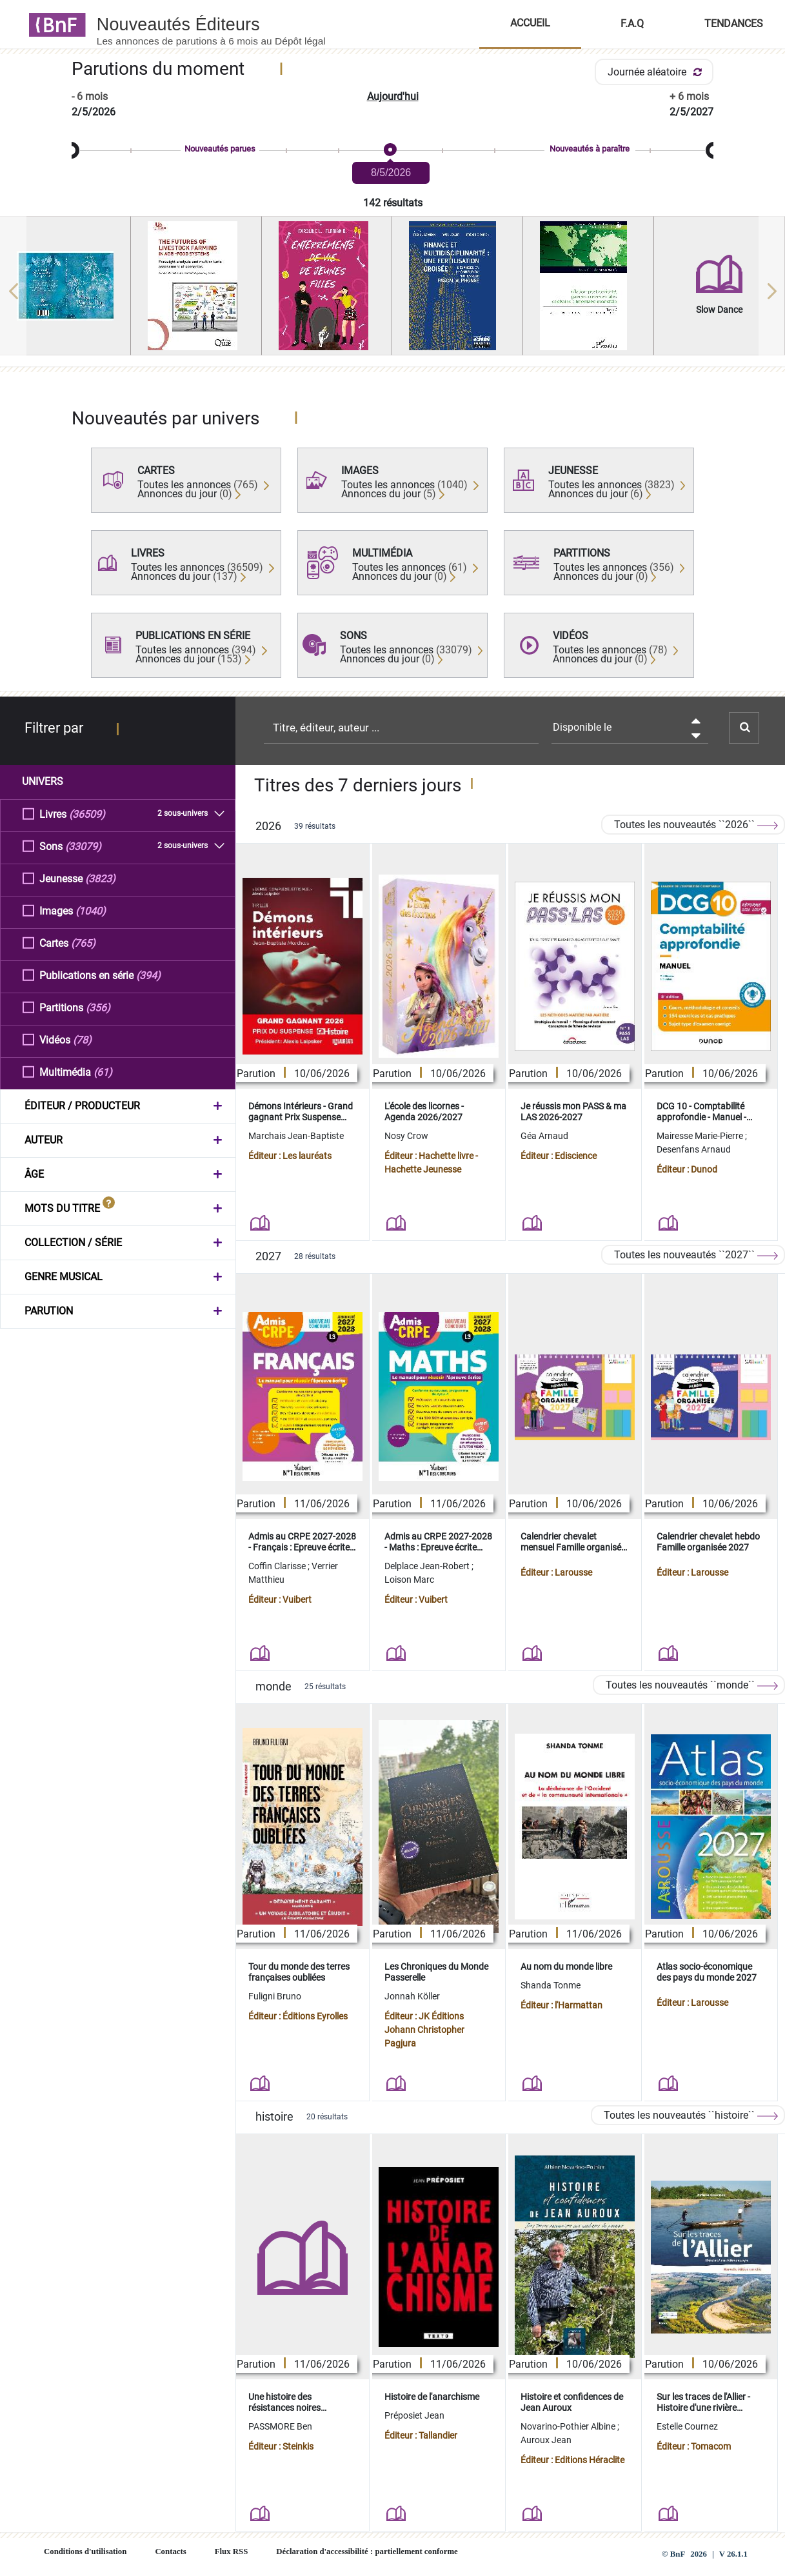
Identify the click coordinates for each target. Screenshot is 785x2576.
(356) (98, 1007)
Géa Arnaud (544, 1136)
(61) (103, 1071)
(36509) (87, 813)
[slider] (392, 150)
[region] (392, 291)
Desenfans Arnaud (694, 1149)
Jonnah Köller (412, 1996)
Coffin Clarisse (278, 1566)
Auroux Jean (546, 2440)
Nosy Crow (406, 1136)
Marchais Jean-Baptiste (296, 1136)
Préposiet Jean (414, 2415)
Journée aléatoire (657, 72)
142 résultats (392, 203)
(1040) (90, 910)
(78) (82, 1039)
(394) (148, 975)
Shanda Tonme (551, 1985)
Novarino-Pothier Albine (569, 2426)
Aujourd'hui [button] (393, 96)
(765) (83, 942)
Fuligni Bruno (274, 1996)
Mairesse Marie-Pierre (701, 1136)
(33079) (83, 846)
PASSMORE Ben (280, 2426)
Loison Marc (409, 1579)
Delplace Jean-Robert (428, 1566)
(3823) (100, 878)
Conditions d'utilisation (85, 2551)
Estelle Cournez (687, 2426)
